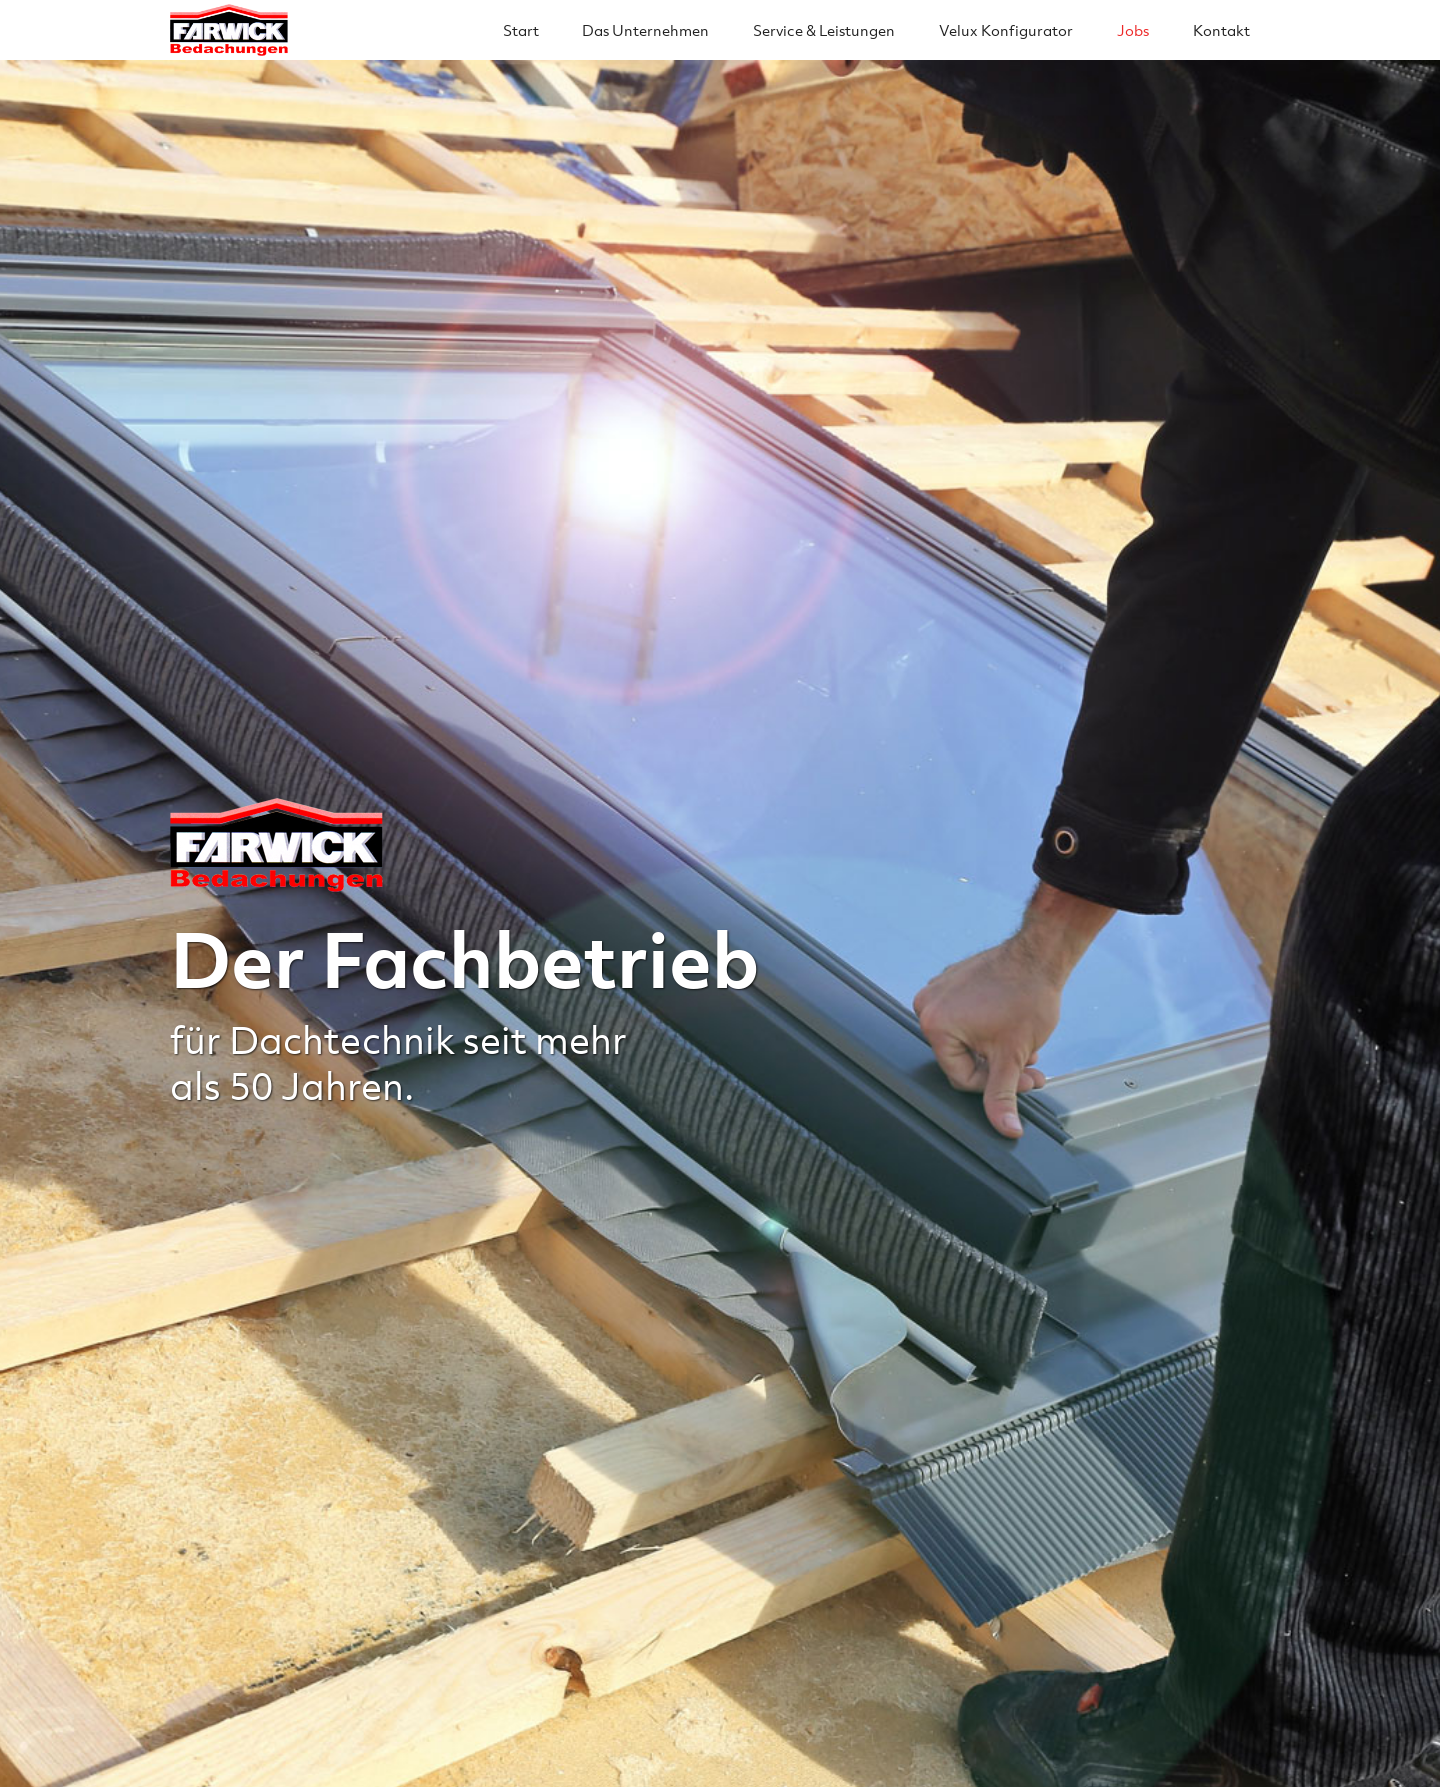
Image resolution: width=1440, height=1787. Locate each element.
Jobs (1133, 30)
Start (521, 30)
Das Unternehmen (645, 30)
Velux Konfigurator (1006, 30)
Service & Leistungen (824, 30)
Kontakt (1221, 30)
